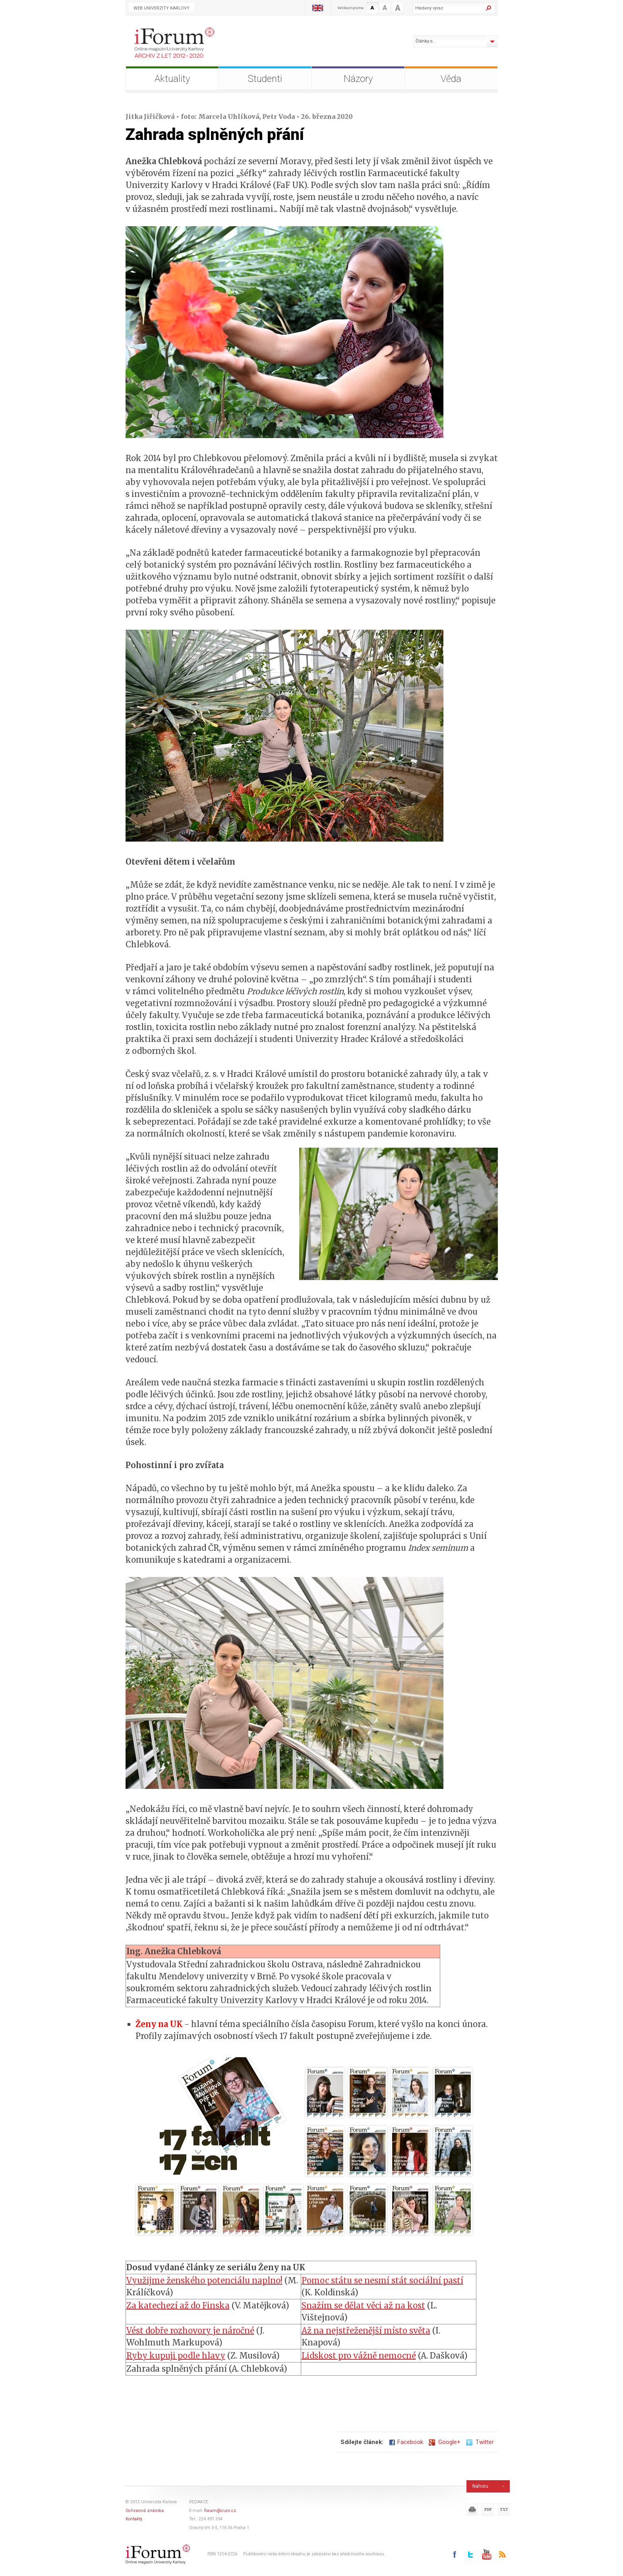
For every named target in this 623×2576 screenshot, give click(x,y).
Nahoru (480, 2486)
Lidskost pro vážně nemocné (359, 2356)
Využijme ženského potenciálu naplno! (204, 2280)
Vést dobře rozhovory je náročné (190, 2330)
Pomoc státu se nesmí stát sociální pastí (382, 2280)
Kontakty (134, 2519)
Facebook (406, 2442)
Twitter (480, 2442)
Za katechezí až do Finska (178, 2305)
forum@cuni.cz (220, 2510)
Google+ (444, 2442)
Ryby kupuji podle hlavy (175, 2356)
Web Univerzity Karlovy (162, 8)
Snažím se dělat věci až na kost (363, 2305)
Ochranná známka (145, 2510)
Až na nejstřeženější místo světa (366, 2330)
